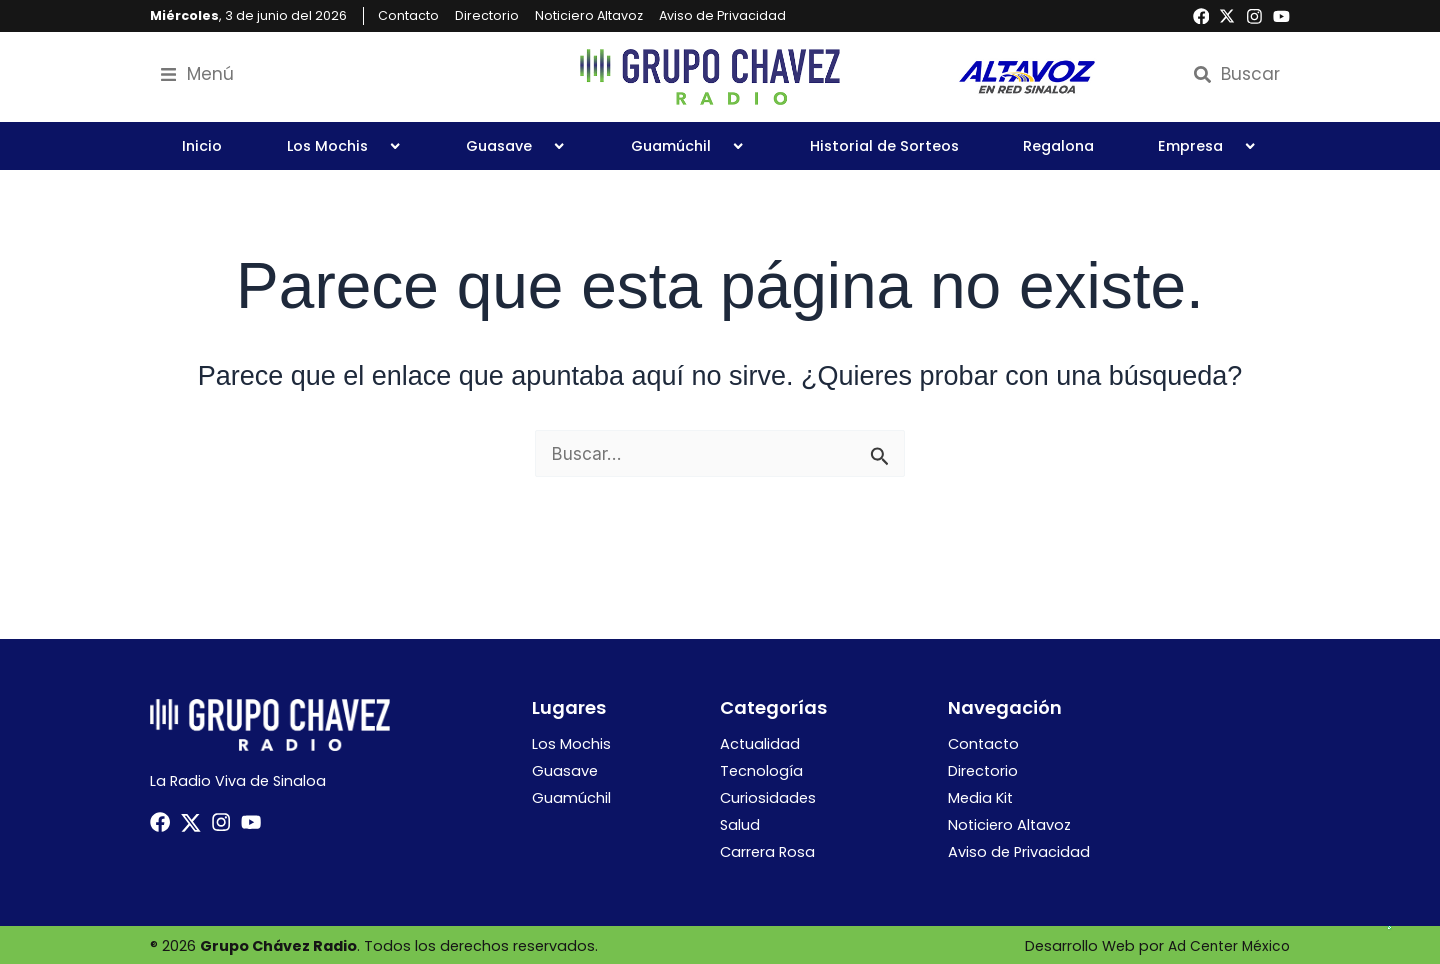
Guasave (516, 146)
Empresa (1207, 146)
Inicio (202, 146)
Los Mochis (344, 146)
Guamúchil (688, 146)
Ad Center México (1226, 944)
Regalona (1058, 146)
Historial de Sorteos (884, 146)
